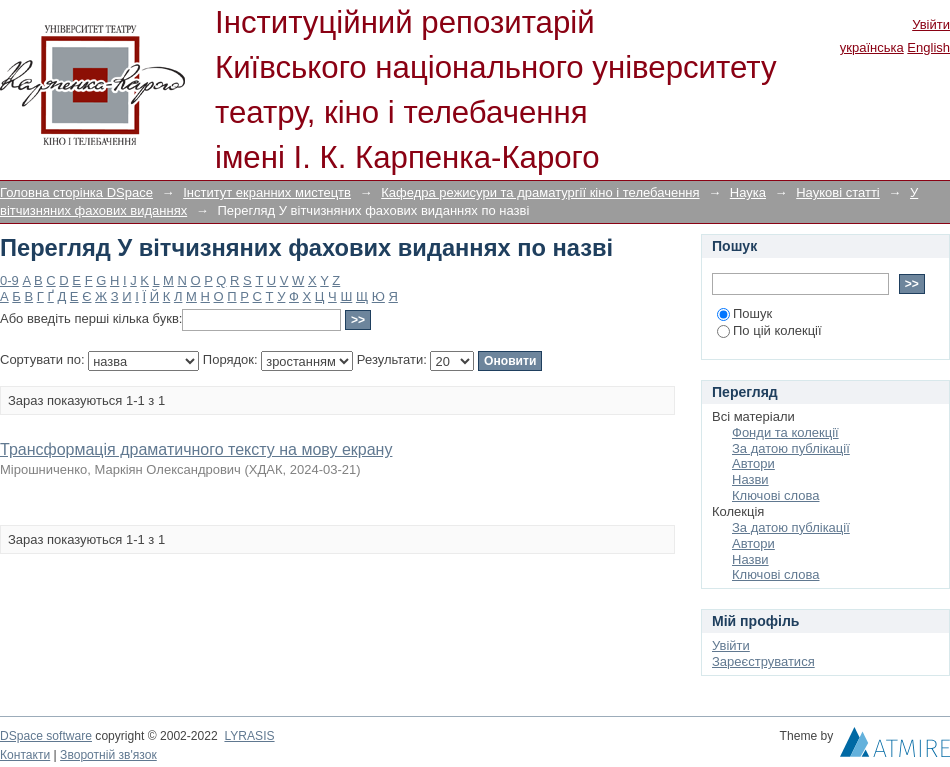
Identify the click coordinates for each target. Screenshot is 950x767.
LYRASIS (249, 736)
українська (872, 47)
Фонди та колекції (785, 432)
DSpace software (46, 736)
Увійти (931, 24)
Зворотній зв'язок (108, 755)
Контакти (25, 755)
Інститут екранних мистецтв (267, 192)
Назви (750, 479)
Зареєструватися (763, 661)
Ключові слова (775, 495)
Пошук (744, 313)
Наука (748, 192)
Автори (753, 463)
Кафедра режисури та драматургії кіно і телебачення (540, 192)
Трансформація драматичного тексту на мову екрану (196, 449)
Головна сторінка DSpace (76, 192)
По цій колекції (769, 330)
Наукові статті (838, 192)
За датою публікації (791, 448)
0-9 (9, 280)
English (928, 47)
